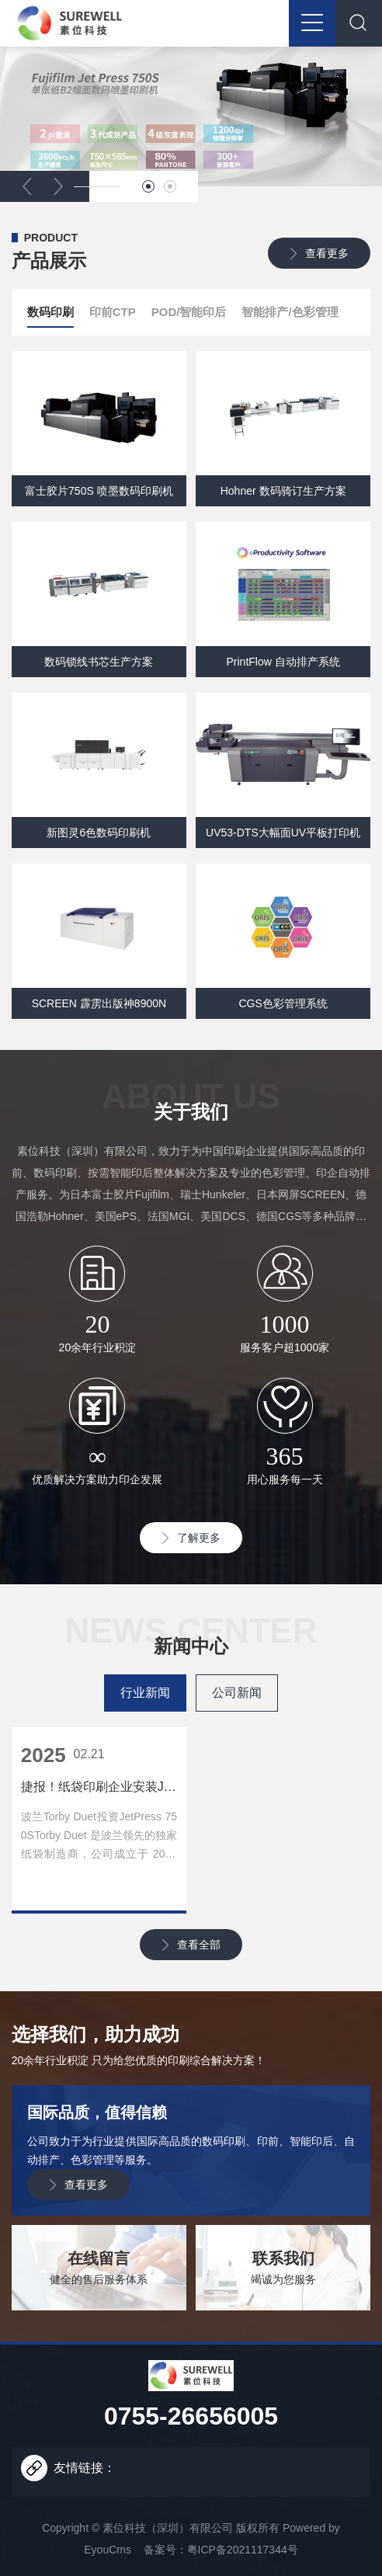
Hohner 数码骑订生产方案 (283, 491)
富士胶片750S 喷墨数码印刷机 (99, 491)
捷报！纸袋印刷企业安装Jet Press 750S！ (99, 1786)
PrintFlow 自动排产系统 (283, 661)
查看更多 (327, 253)
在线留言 (99, 2258)
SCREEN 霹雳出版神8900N (99, 1003)
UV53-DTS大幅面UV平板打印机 (283, 832)
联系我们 (283, 2258)
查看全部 (199, 1944)
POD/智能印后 (189, 311)
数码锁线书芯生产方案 (98, 661)
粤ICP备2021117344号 (242, 2549)
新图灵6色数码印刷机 (99, 832)
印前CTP (112, 311)
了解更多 (199, 1537)
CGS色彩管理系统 (282, 1003)
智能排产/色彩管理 (289, 311)
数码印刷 (50, 316)
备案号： (165, 2549)
